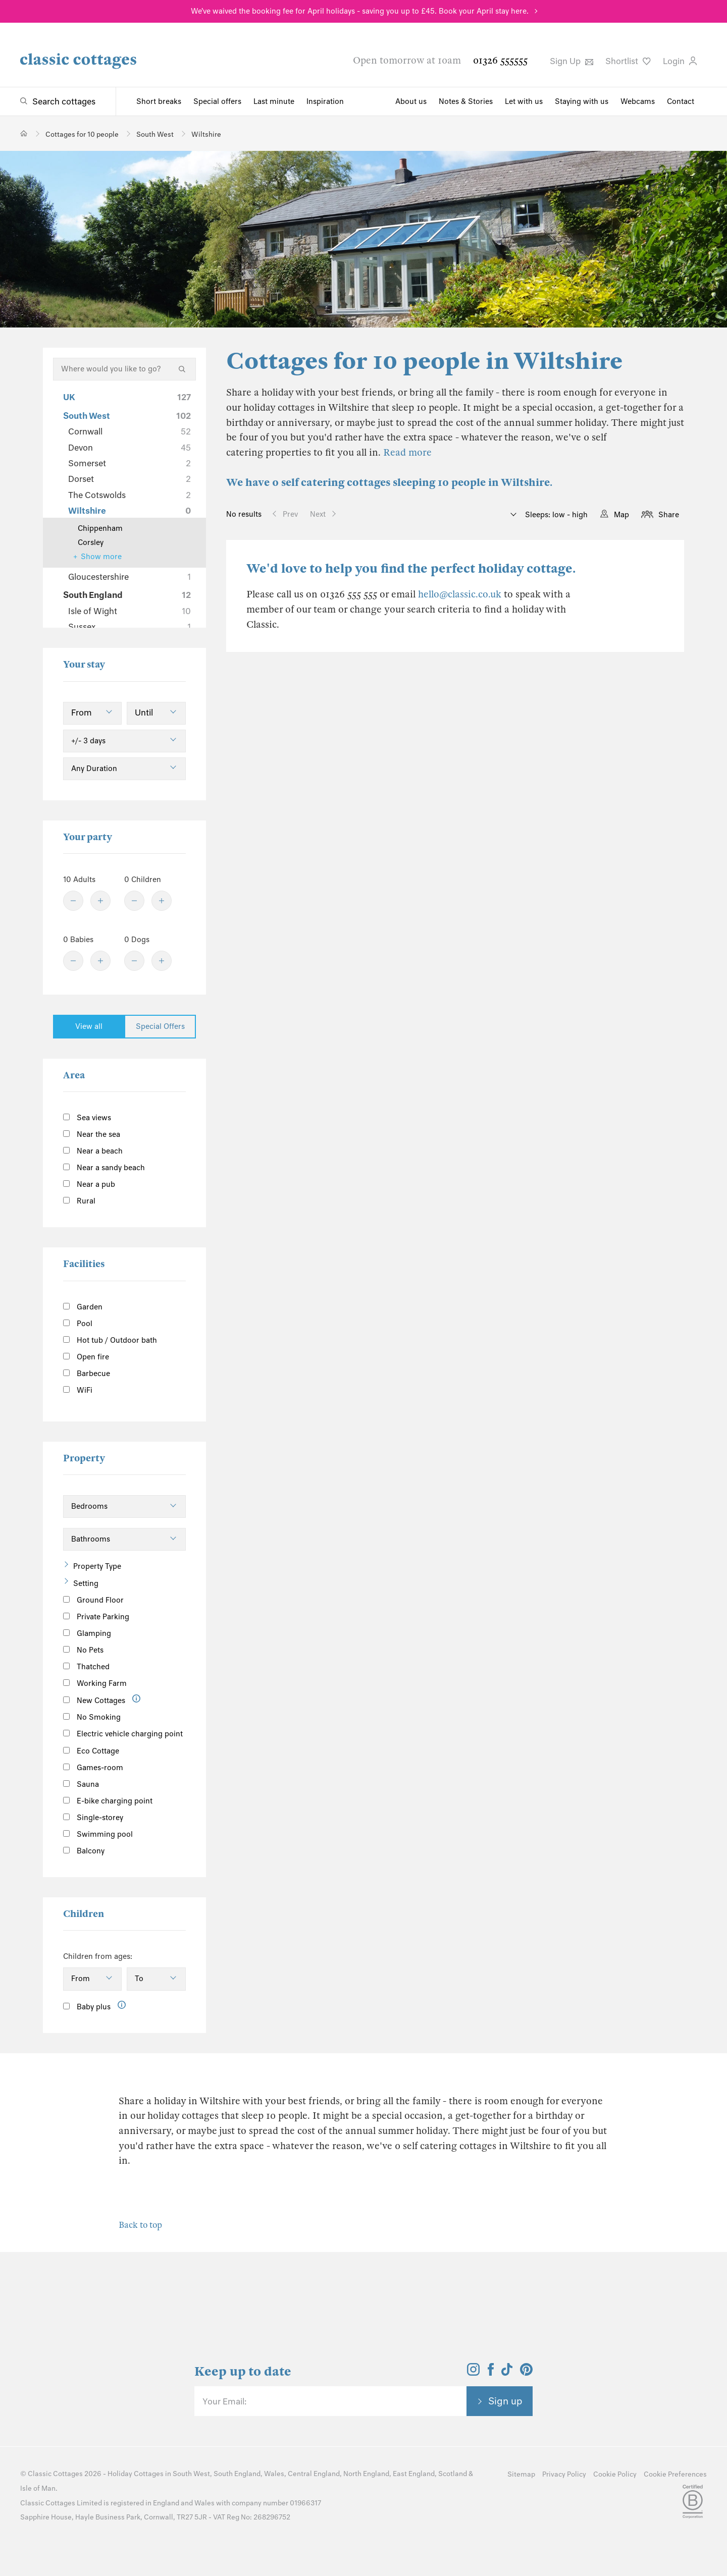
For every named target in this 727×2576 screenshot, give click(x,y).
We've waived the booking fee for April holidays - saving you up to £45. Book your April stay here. (360, 11)
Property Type (97, 1566)
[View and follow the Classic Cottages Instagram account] (473, 2373)
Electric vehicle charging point (123, 1733)
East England (414, 2474)
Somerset (129, 463)
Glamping (87, 1633)
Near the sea (91, 1134)
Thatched (86, 1666)
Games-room (93, 1767)
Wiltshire (129, 510)
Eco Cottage (91, 1751)
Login (680, 61)
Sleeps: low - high (555, 514)
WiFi (77, 1390)
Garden (82, 1306)
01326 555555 (500, 60)
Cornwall (129, 431)
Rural (79, 1200)
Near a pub (89, 1184)
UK (127, 397)
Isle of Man (38, 2488)
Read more (407, 452)
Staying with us (581, 101)
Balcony (84, 1850)
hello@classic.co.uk (459, 594)
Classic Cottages (55, 2474)
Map (621, 514)
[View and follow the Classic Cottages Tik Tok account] (506, 2373)
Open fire (86, 1356)
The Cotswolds (129, 495)
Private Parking (96, 1616)
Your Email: (224, 2401)
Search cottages (63, 101)
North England (366, 2474)
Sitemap (521, 2474)
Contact (680, 101)
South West (127, 415)
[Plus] (100, 901)
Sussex (129, 626)
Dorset (129, 478)
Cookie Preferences (675, 2474)
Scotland (452, 2474)
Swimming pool (98, 1834)
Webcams (637, 101)
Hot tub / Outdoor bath (110, 1340)
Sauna (81, 1784)
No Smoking (92, 1717)
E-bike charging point (107, 1800)
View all (88, 1026)
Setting (85, 1583)
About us (411, 101)
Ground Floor (93, 1600)
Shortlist (628, 61)
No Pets (83, 1650)
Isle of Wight (129, 611)
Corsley (90, 542)
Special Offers (160, 1026)
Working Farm (95, 1683)
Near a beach (93, 1151)
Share (668, 514)
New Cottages (102, 1699)
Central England (314, 2474)
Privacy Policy (564, 2474)
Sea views (87, 1117)
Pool (77, 1323)
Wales (274, 2474)
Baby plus (87, 2006)
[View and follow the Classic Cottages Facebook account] (491, 2373)
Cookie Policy (615, 2474)
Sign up (505, 2401)
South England (127, 594)
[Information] (136, 1698)
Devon (129, 447)
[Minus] (73, 901)
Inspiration (325, 101)
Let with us (524, 101)
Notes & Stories (466, 101)
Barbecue (86, 1373)
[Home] (24, 133)
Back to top (140, 2225)
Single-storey (93, 1817)
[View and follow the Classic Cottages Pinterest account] (526, 2373)
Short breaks (158, 101)
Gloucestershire (129, 576)
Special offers (217, 101)
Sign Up (571, 61)
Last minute (273, 101)
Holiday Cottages (136, 2474)
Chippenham (100, 528)
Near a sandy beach (104, 1167)
